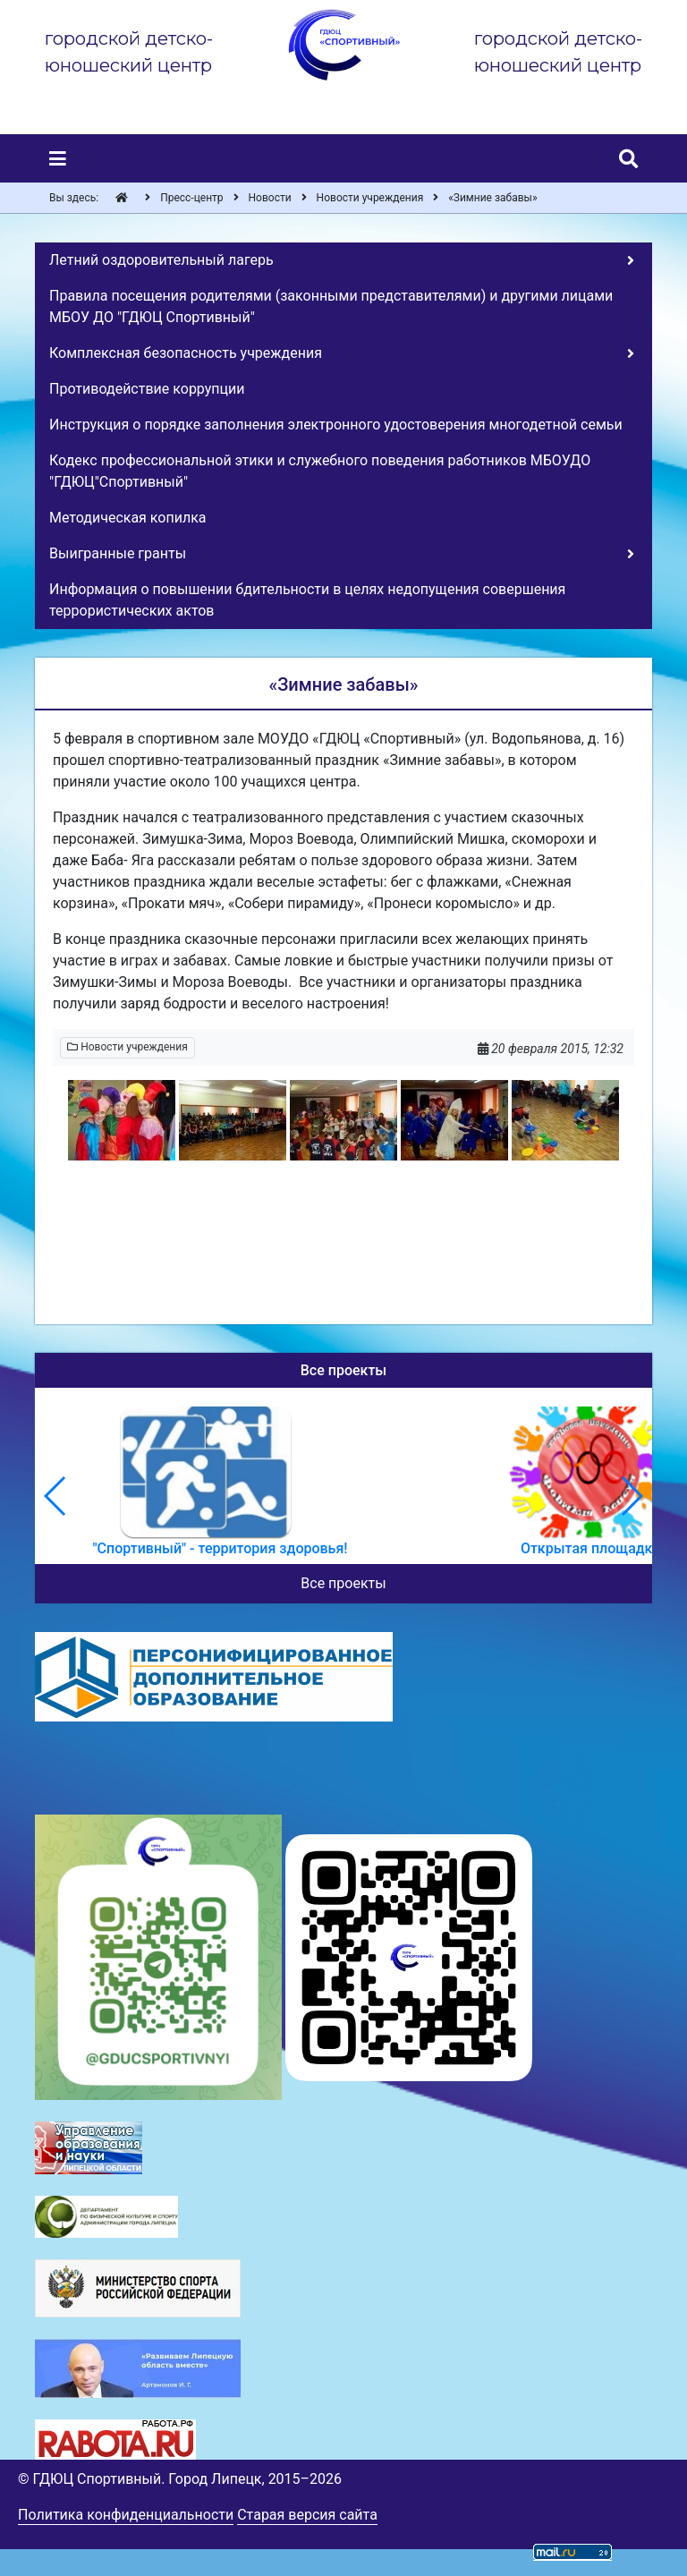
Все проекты (343, 1583)
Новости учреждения (127, 1047)
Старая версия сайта (307, 2514)
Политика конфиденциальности (125, 2514)
